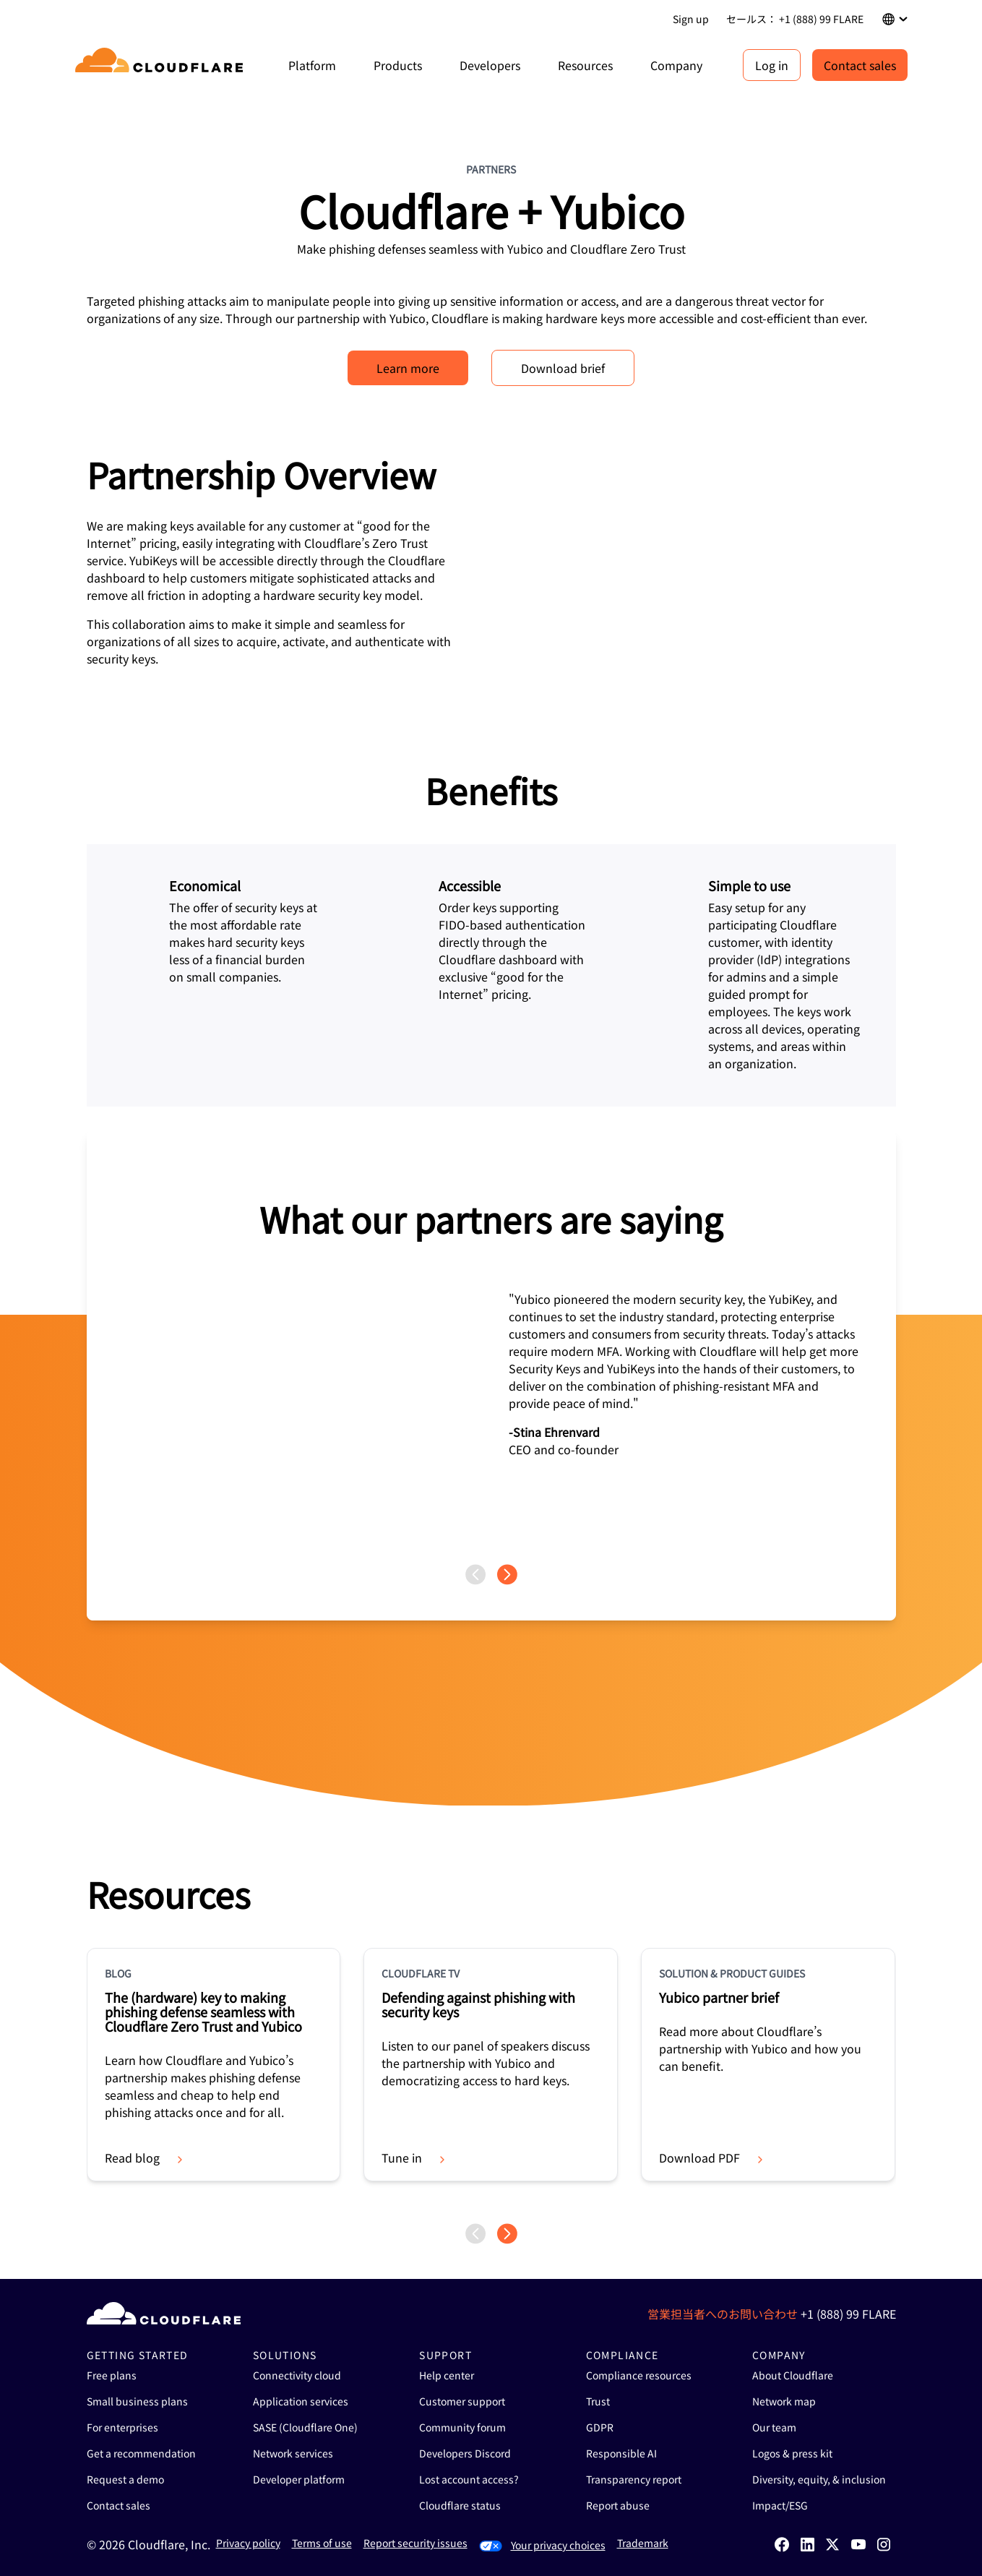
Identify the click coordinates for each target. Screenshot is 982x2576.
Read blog (145, 2157)
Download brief (563, 368)
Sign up (691, 19)
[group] (491, 1347)
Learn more (407, 368)
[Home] (161, 65)
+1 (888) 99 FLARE (848, 2313)
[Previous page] (475, 1574)
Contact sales (860, 65)
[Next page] (507, 1574)
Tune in (415, 2157)
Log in (771, 65)
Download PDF (712, 2157)
